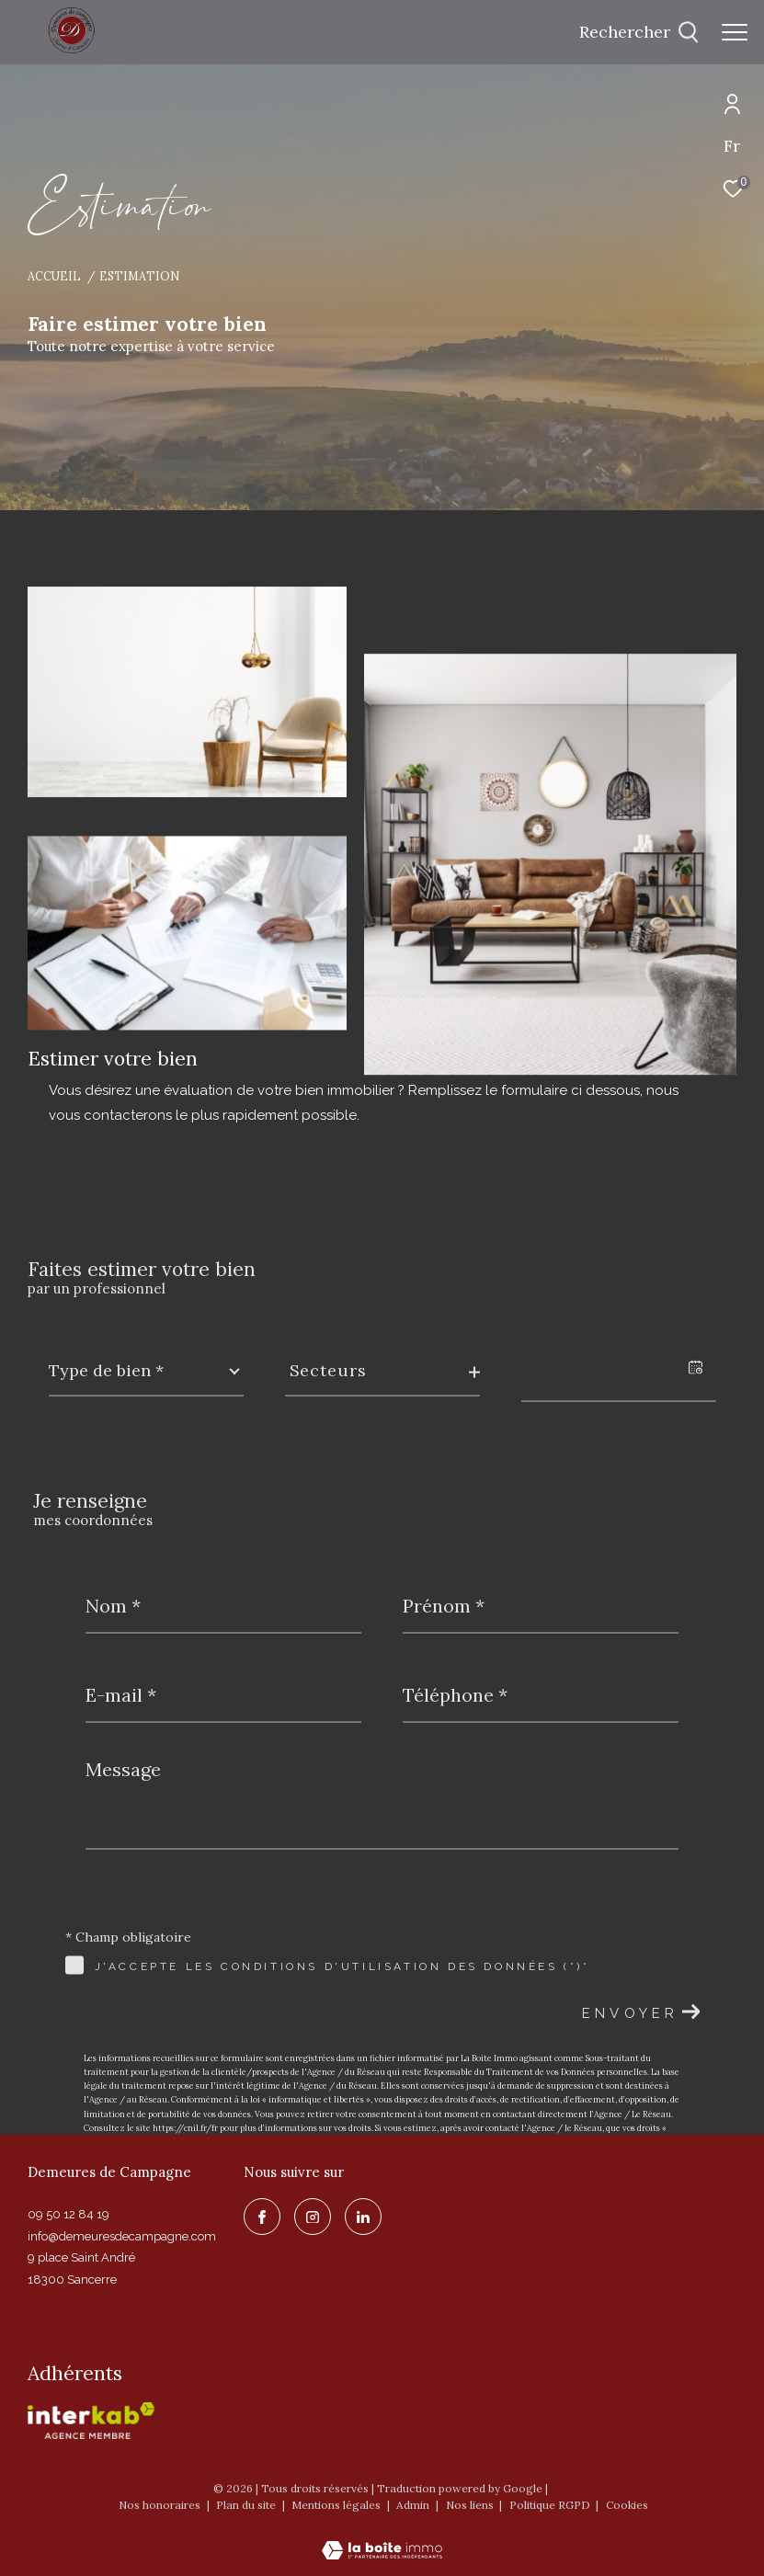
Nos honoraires (159, 2505)
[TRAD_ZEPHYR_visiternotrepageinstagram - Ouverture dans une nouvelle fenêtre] (312, 2216)
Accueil (54, 275)
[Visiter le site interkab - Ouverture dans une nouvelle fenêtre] (91, 2420)
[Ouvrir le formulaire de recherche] (639, 32)
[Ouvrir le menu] (734, 32)
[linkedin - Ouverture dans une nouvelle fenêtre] (363, 2216)
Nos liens (471, 2505)
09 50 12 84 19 (68, 2214)
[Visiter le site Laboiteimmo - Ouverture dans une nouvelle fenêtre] (382, 2538)
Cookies (627, 2505)
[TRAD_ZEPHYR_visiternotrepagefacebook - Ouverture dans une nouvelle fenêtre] (262, 2216)
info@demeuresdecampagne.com (122, 2236)
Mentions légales (337, 2505)
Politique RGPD (549, 2505)
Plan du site (247, 2505)
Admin (414, 2505)
